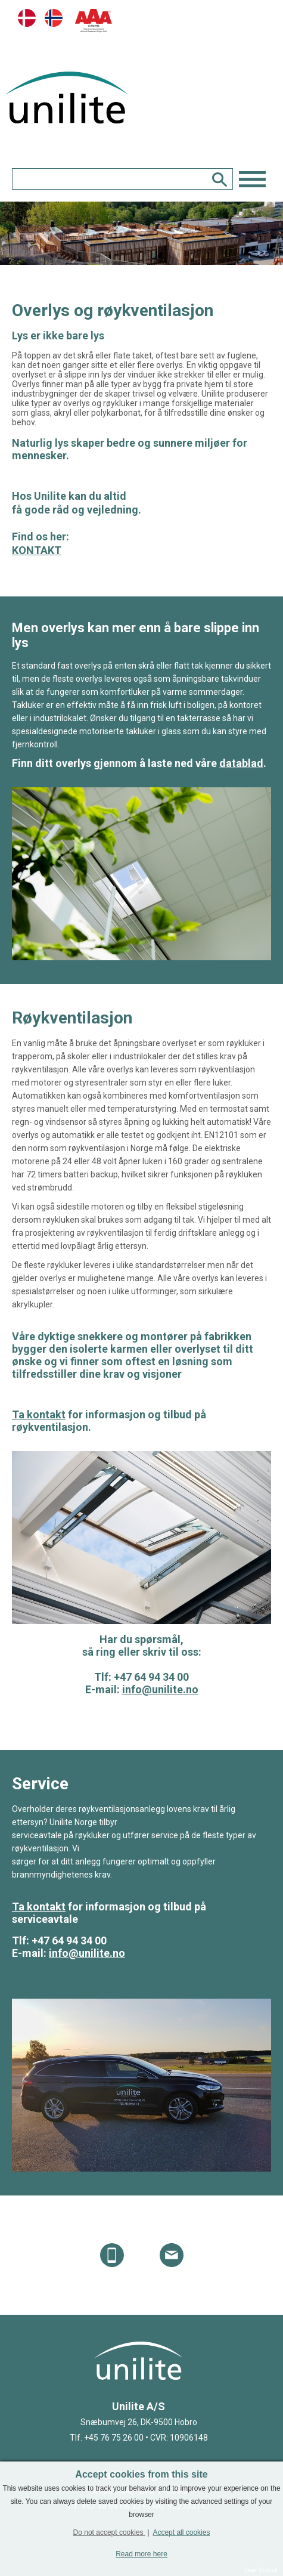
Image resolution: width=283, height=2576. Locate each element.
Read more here (141, 2554)
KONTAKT (36, 550)
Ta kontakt (39, 1414)
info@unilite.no (160, 1689)
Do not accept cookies (109, 2532)
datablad (241, 763)
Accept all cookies (181, 2532)
